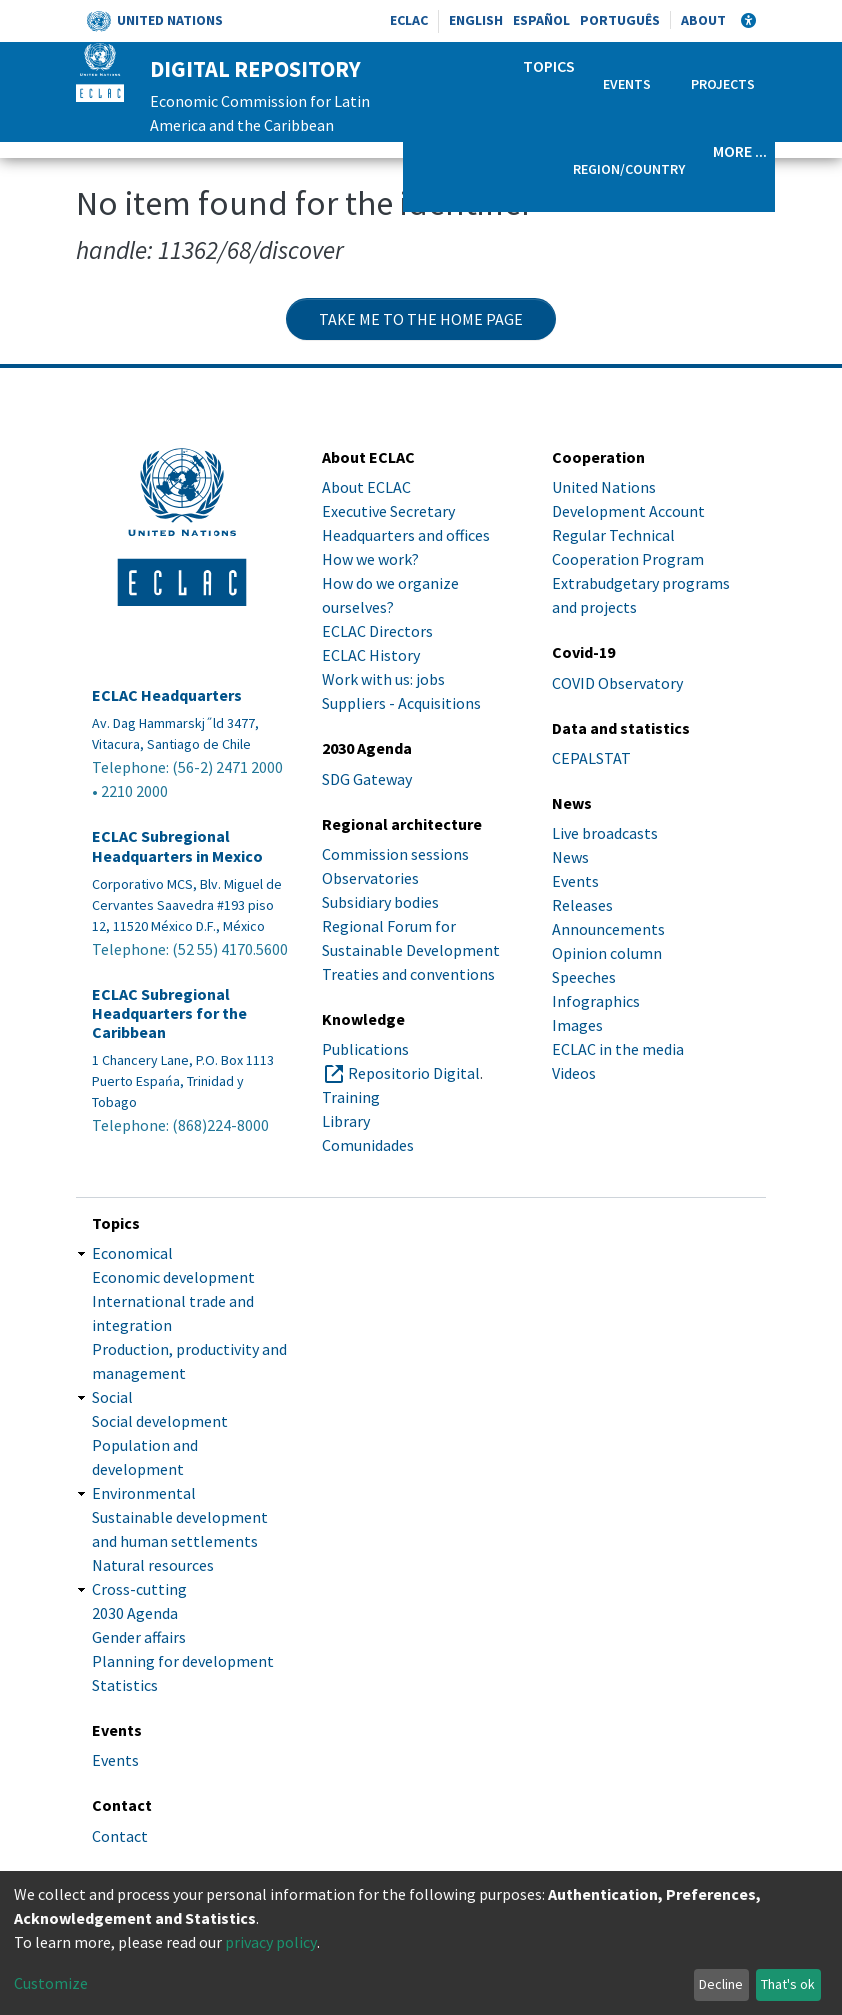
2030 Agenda (135, 1613)
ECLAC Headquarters (167, 695)
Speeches (584, 977)
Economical (132, 1253)
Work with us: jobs (383, 679)
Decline (721, 1984)
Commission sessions (395, 854)
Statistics (125, 1685)
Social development (160, 1421)
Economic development (173, 1277)
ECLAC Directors (377, 631)
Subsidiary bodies (380, 902)
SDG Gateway (367, 779)
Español (541, 20)
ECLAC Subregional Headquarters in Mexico (177, 846)
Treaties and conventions (408, 974)
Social (112, 1397)
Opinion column (607, 953)
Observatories (370, 878)
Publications (365, 1049)
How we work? (370, 559)
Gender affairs (139, 1637)
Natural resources (153, 1565)
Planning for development (183, 1661)
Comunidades (368, 1145)
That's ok (788, 1984)
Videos (574, 1073)
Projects (723, 84)
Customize (51, 1983)
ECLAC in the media (618, 1049)
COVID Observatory (617, 683)
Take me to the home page (421, 319)
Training (351, 1097)
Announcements (608, 929)
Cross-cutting (139, 1589)
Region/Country (629, 169)
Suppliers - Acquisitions (401, 703)
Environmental (144, 1493)
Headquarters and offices (406, 535)
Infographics (596, 1001)
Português (620, 20)
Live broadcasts (605, 833)
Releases (582, 905)
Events (627, 84)
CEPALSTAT (591, 758)
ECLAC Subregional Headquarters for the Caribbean (169, 1013)
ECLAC (409, 20)
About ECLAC (366, 487)
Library (346, 1121)
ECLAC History (371, 655)
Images (577, 1025)
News (570, 857)
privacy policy (271, 1942)
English (476, 20)
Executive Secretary (388, 511)
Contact (120, 1836)
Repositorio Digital (414, 1073)
